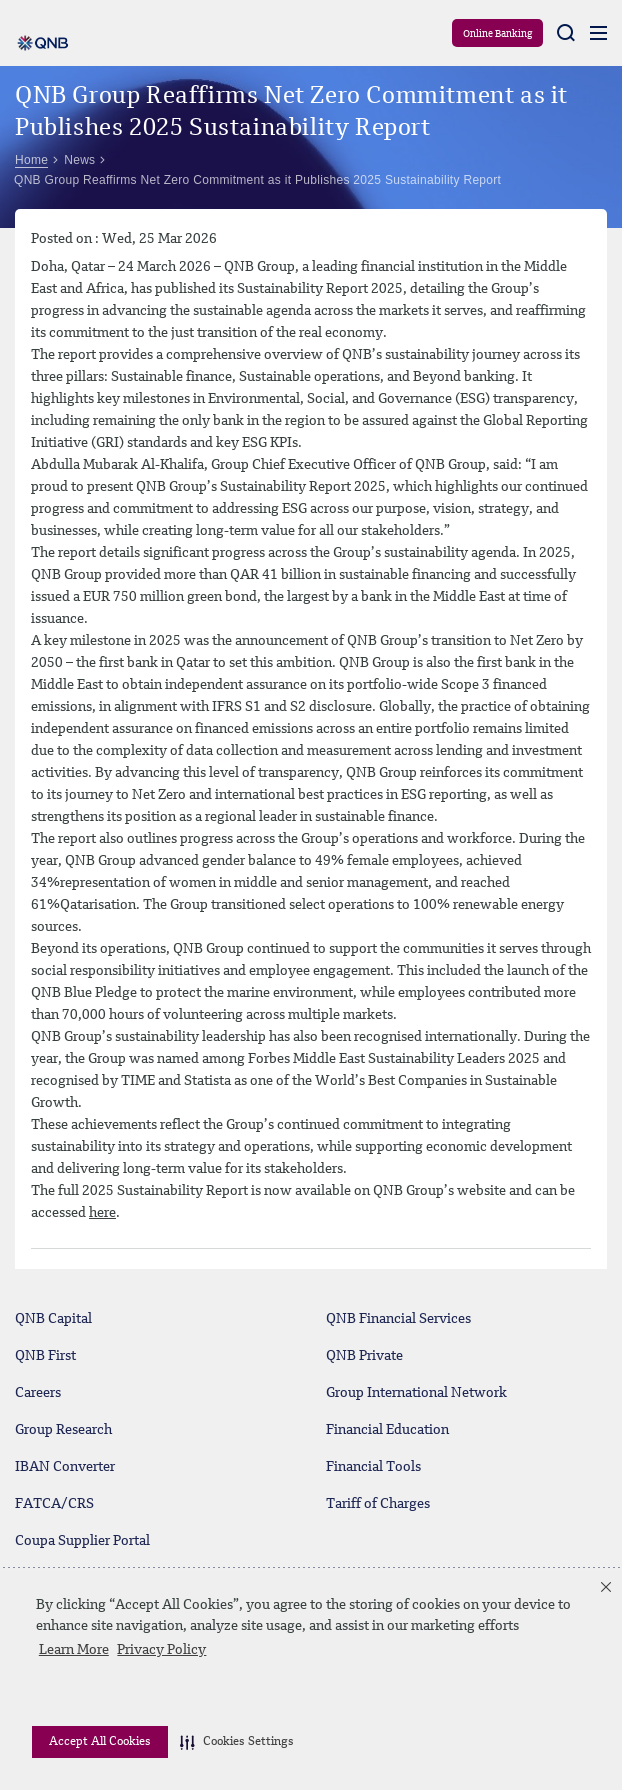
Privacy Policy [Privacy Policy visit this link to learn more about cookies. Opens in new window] (161, 1650)
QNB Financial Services (398, 1319)
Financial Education (387, 1430)
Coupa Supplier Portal (82, 1541)
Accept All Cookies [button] (100, 1742)
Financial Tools (373, 1467)
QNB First (45, 1356)
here (102, 1213)
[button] (237, 1742)
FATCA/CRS (54, 1504)
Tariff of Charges (378, 1504)
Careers (38, 1393)
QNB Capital (53, 1319)
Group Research (63, 1430)
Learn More (74, 1650)
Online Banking (497, 34)
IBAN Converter (65, 1467)
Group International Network (416, 1393)
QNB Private (364, 1356)
